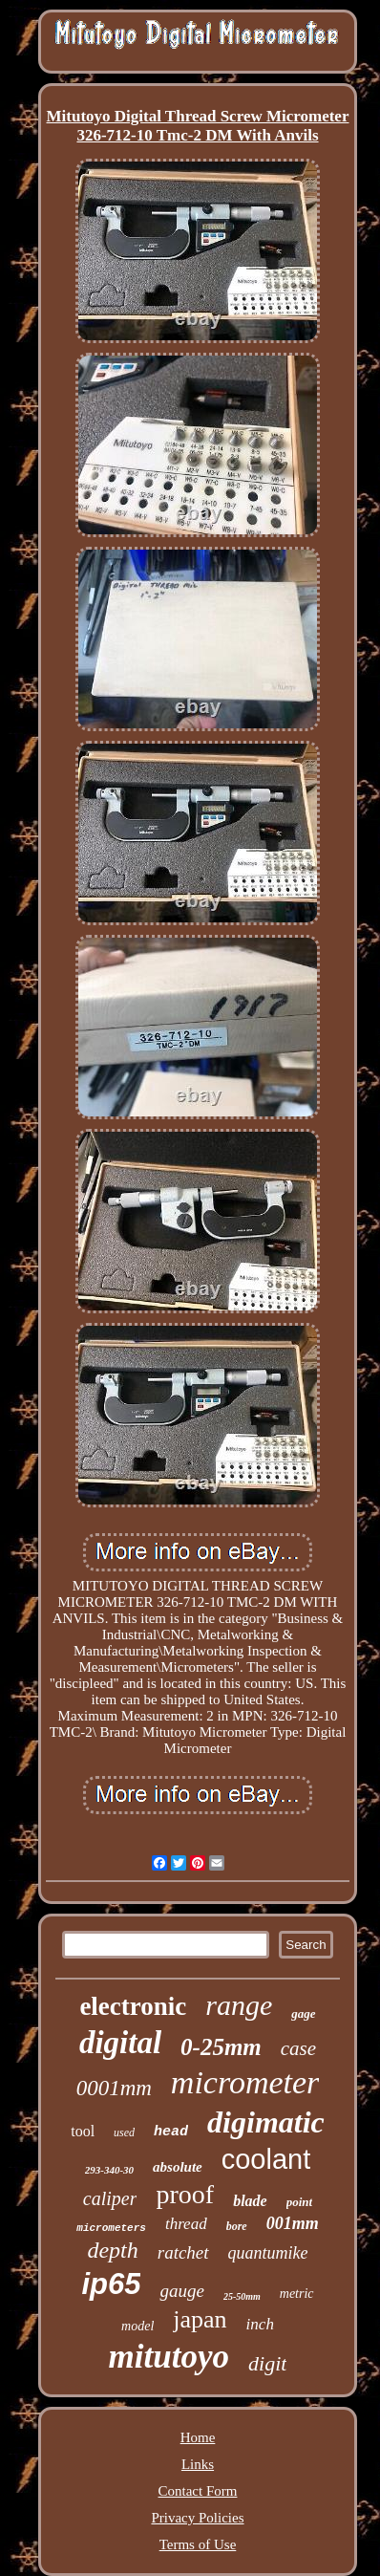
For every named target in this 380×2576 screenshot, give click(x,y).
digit (267, 2363)
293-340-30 (109, 2170)
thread (186, 2224)
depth (112, 2250)
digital (120, 2042)
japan (199, 2319)
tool (83, 2131)
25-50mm (242, 2296)
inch (260, 2324)
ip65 (110, 2284)
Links (197, 2464)
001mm (292, 2223)
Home (198, 2437)
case (298, 2048)
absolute (177, 2167)
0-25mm (221, 2047)
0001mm (114, 2088)
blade (250, 2201)
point (299, 2202)
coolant (266, 2159)
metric (297, 2293)
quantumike (268, 2252)
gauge (181, 2291)
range (238, 2005)
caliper (110, 2198)
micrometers (111, 2228)
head (171, 2132)
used (124, 2132)
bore (236, 2226)
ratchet (183, 2252)
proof (185, 2194)
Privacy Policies (197, 2517)
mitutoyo (169, 2356)
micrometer (245, 2082)
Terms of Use (198, 2544)
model (137, 2326)
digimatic (266, 2122)
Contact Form (198, 2491)
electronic (132, 2006)
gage (303, 2013)
